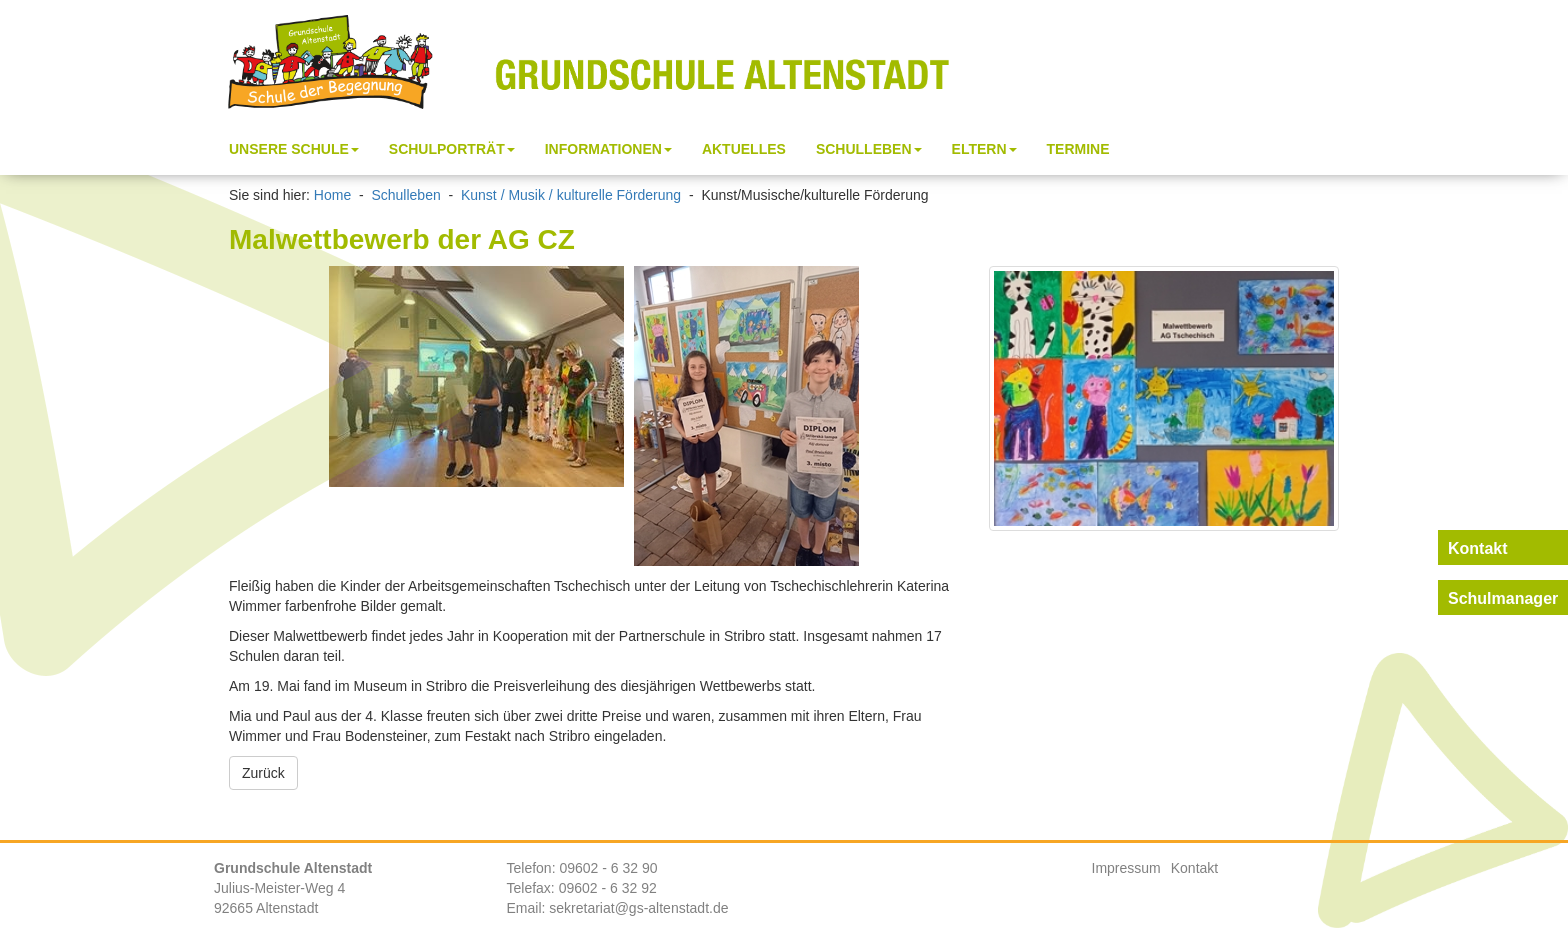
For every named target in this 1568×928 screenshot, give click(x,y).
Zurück (263, 773)
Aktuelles (744, 149)
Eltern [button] (984, 149)
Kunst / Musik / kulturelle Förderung (571, 195)
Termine (1078, 149)
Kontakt (1194, 868)
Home (332, 195)
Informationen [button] (608, 149)
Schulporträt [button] (452, 149)
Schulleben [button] (869, 149)
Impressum (1126, 868)
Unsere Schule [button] (294, 149)
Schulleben (405, 195)
